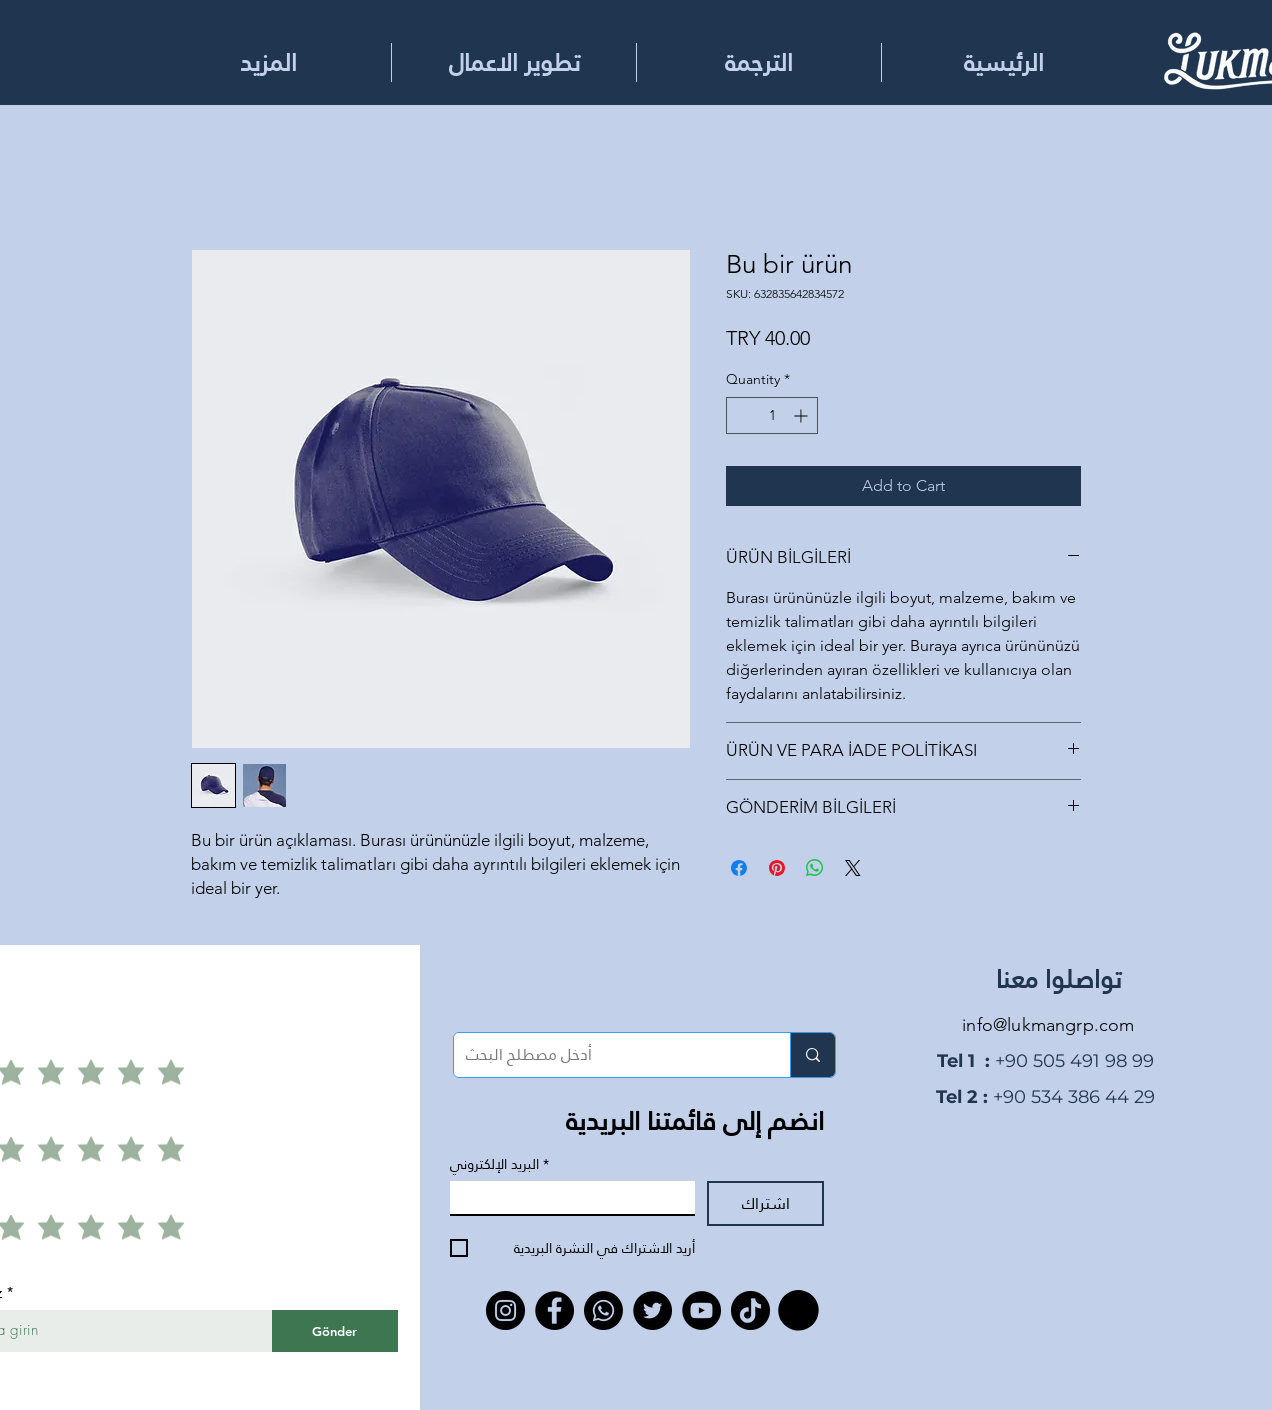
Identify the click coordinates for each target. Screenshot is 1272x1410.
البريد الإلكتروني (499, 1164)
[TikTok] (750, 1310)
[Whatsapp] (603, 1310)
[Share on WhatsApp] (815, 868)
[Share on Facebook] (739, 868)
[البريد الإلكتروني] (566, 1197)
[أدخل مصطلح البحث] (607, 1055)
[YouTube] (701, 1310)
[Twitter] (652, 1310)
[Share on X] (853, 868)
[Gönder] (335, 1331)
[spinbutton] (772, 415)
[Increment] (802, 415)
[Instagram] (505, 1310)
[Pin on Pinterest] (777, 868)
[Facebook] (554, 1310)
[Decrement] (741, 415)
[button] (758, 62)
